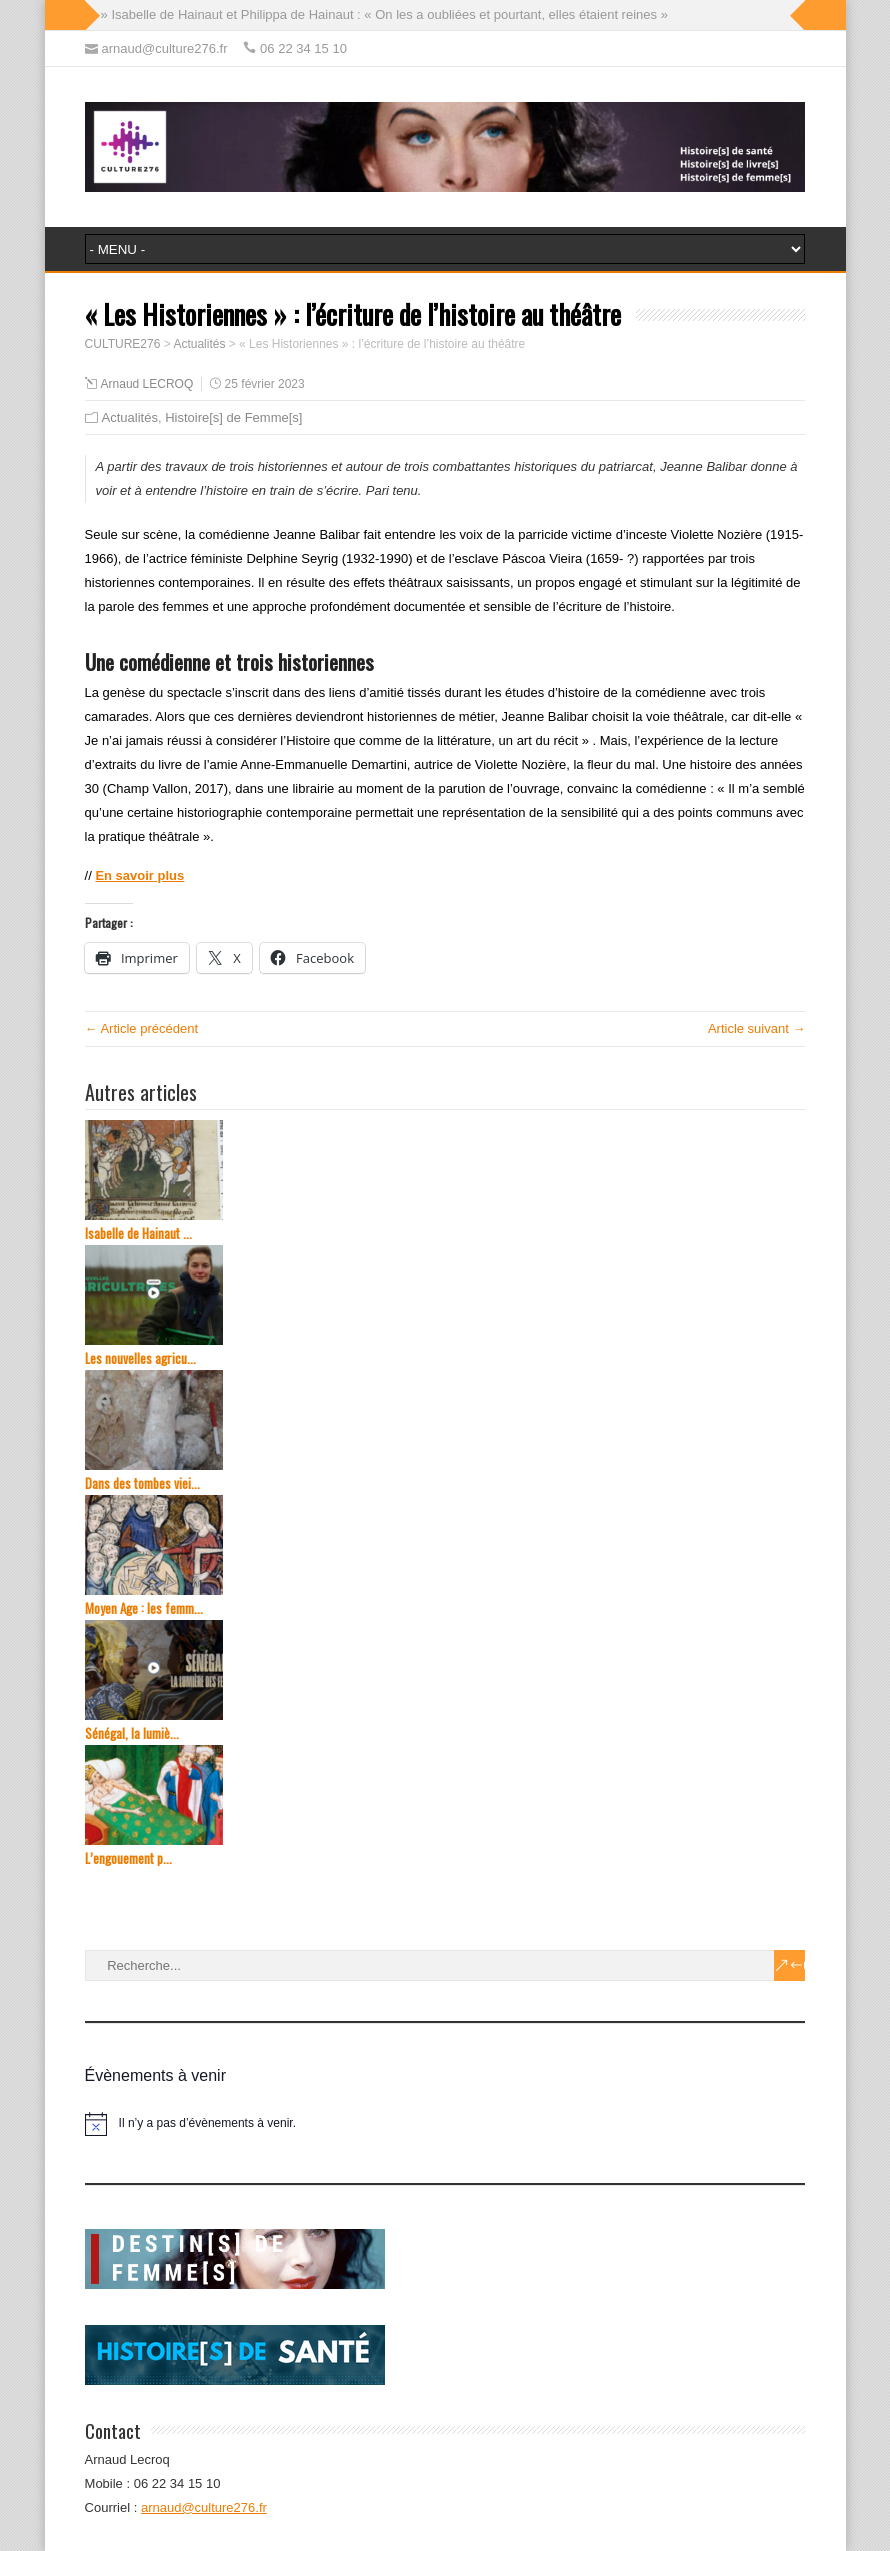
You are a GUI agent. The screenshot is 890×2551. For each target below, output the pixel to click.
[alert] (445, 2124)
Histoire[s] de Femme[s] (233, 417)
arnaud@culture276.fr (204, 2507)
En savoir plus (139, 875)
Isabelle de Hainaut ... (138, 1233)
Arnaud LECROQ (147, 384)
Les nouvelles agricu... (140, 1358)
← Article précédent (141, 1028)
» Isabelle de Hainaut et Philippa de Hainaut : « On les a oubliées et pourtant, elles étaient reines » (384, 14)
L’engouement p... (128, 1858)
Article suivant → (757, 1028)
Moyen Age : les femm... (144, 1608)
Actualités (130, 417)
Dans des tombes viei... (142, 1483)
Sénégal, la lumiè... (132, 1733)
